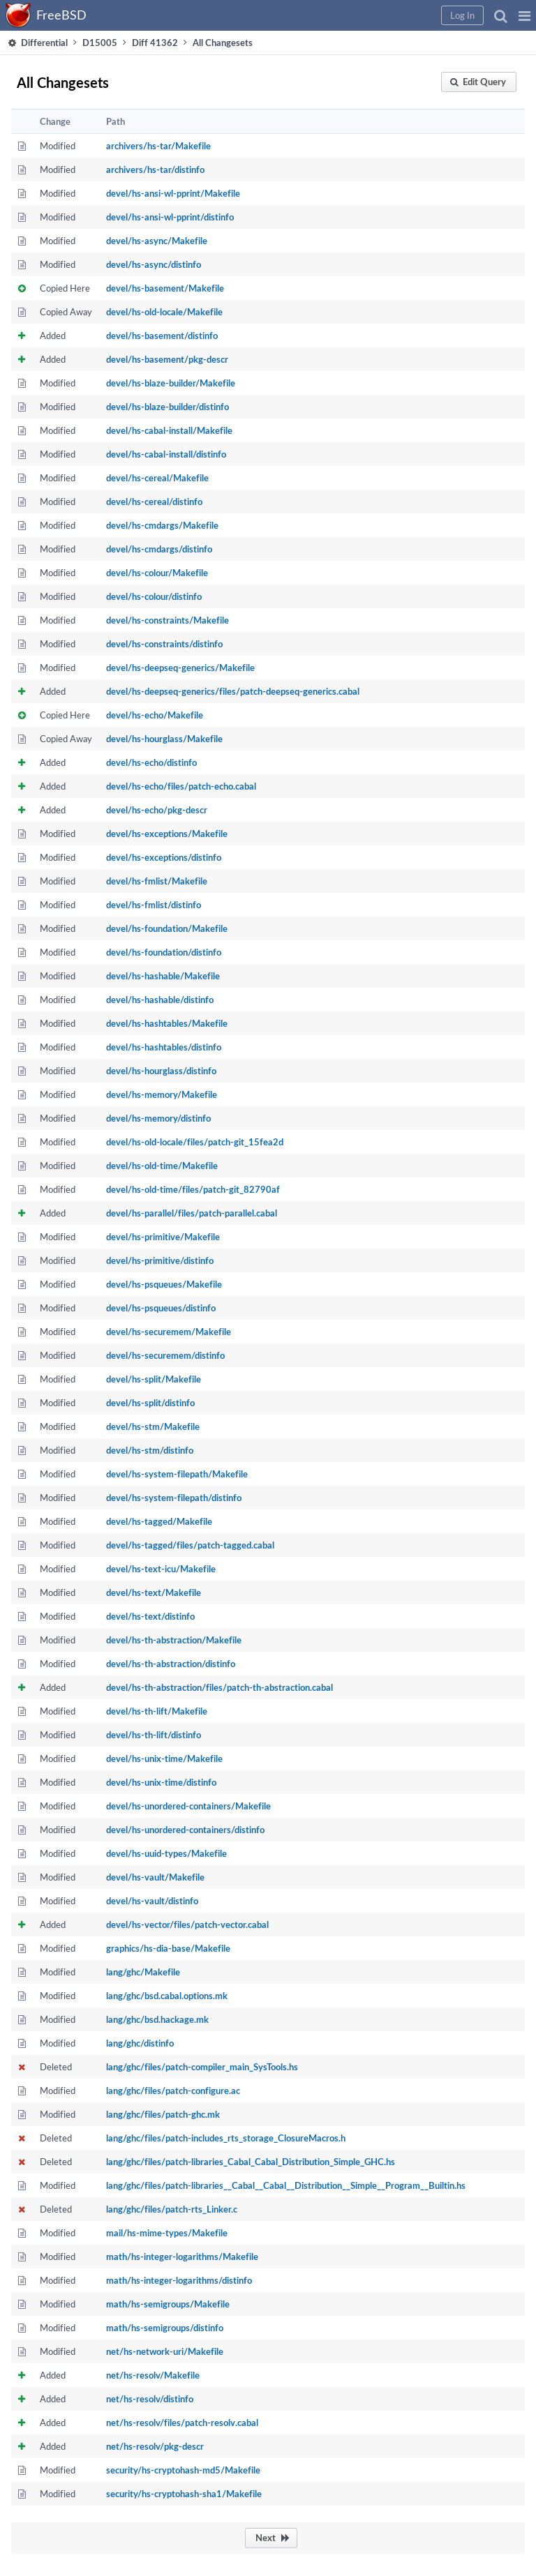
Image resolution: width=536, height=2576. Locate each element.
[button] (524, 15)
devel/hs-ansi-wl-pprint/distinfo (170, 217)
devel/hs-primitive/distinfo (160, 1260)
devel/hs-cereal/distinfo (154, 501)
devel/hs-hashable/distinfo (160, 999)
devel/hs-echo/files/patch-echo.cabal (181, 786)
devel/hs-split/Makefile (153, 1379)
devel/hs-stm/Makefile (153, 1426)
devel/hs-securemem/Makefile (168, 1331)
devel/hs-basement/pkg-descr (167, 359)
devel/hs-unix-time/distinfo (161, 1782)
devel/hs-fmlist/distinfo (153, 904)
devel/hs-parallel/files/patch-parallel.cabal (191, 1213)
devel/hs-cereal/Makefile (157, 478)
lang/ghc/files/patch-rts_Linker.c (171, 2209)
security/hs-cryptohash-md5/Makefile (183, 2470)
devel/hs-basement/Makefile (165, 288)
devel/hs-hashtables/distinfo (163, 1047)
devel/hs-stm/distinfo (149, 1450)
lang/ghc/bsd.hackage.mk (157, 2019)
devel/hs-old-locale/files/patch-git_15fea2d (194, 1142)
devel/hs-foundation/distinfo (163, 952)
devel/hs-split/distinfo (150, 1402)
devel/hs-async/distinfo (153, 264)
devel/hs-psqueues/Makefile (164, 1284)
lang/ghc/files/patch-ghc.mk (163, 2114)
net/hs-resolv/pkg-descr (155, 2446)
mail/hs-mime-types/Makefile (167, 2233)
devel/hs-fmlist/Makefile (156, 881)
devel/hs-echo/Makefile (154, 715)
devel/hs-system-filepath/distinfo (173, 1497)
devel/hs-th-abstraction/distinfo (170, 1663)
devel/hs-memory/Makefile (161, 1094)
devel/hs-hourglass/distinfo (161, 1070)
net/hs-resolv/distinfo (149, 2399)
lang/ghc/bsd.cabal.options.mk (167, 1995)
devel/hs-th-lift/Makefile (156, 1711)
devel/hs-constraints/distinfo (164, 644)
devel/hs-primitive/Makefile (163, 1236)
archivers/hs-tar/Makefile (158, 146)
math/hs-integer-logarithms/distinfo (179, 2280)
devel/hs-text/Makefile (153, 1592)
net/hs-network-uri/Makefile (164, 2351)
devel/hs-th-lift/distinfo (153, 1734)
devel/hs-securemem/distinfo (165, 1355)
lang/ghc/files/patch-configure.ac (173, 2090)
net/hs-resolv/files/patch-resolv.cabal (182, 2422)
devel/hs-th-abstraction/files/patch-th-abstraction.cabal (219, 1687)
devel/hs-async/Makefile (156, 240)
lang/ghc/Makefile (143, 1972)
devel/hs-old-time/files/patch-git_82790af (193, 1189)
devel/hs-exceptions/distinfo (163, 857)
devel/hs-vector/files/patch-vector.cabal (187, 1924)
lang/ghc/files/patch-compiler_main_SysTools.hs (202, 2067)
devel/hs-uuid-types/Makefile (166, 1853)
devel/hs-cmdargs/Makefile (162, 525)
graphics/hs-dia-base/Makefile (168, 1948)
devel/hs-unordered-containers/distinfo (185, 1829)
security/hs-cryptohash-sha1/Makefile (184, 2493)
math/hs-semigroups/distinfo (164, 2327)
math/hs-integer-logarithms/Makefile (182, 2256)
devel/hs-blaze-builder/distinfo (167, 406)
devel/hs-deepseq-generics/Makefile (180, 667)
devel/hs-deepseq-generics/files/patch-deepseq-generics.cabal (232, 691)
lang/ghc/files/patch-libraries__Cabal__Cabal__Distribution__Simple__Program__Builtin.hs (286, 2185)
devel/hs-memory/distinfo (158, 1118)
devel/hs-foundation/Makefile (167, 928)
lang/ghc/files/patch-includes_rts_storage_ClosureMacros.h (225, 2138)
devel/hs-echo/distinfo (151, 762)
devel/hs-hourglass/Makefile (164, 738)
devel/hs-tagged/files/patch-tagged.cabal (190, 1545)
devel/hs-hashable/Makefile (163, 976)
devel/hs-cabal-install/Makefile (169, 430)
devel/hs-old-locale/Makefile (164, 312)
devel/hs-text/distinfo (150, 1616)
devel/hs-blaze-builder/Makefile (170, 383)
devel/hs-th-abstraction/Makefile (173, 1640)
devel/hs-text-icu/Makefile (161, 1568)
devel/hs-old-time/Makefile (162, 1165)
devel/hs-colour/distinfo (154, 596)
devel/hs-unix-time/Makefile (164, 1758)
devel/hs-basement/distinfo (162, 335)
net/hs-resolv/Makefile (153, 2375)
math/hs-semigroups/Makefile (168, 2304)
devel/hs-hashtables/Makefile (167, 1023)
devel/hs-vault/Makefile (155, 1877)
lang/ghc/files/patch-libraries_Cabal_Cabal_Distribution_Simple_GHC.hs (250, 2161)
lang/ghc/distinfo (140, 2043)
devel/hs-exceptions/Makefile (167, 833)
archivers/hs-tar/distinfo (155, 169)
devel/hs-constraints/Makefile (167, 620)
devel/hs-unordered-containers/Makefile (188, 1806)
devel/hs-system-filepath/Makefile (177, 1474)
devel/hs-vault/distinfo (152, 1901)
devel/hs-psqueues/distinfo (161, 1308)
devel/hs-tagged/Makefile (159, 1521)
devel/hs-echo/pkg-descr (156, 810)
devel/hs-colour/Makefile (157, 572)
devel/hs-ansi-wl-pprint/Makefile (173, 193)
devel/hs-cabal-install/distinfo (166, 454)
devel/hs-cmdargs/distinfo (159, 549)
